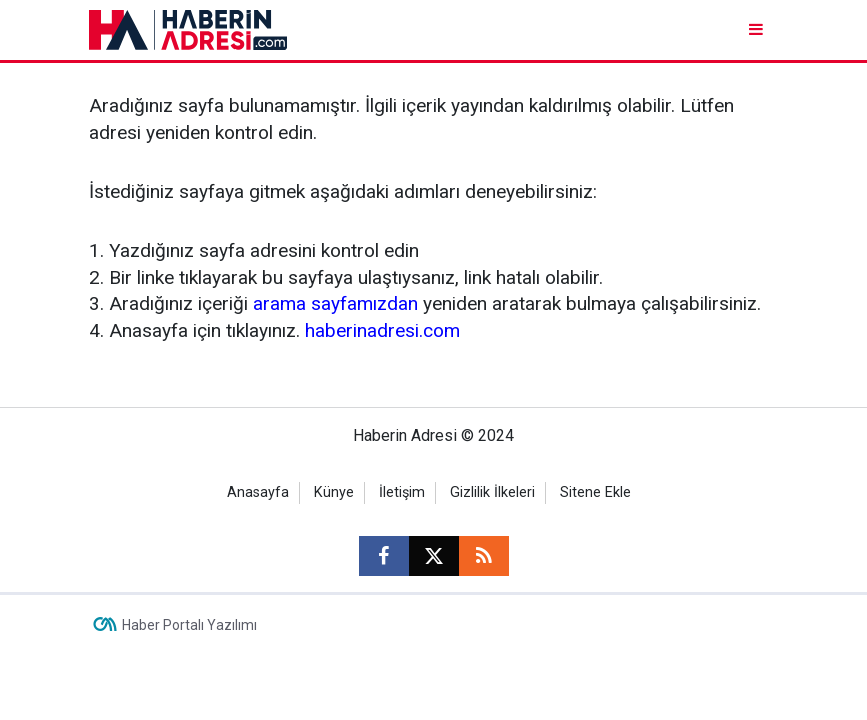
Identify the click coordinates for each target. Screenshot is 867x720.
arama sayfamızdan (335, 303)
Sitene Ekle (595, 492)
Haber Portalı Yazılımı (189, 625)
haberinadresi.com (382, 330)
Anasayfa (258, 492)
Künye (334, 492)
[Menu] (758, 29)
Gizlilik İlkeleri (492, 492)
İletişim (402, 492)
